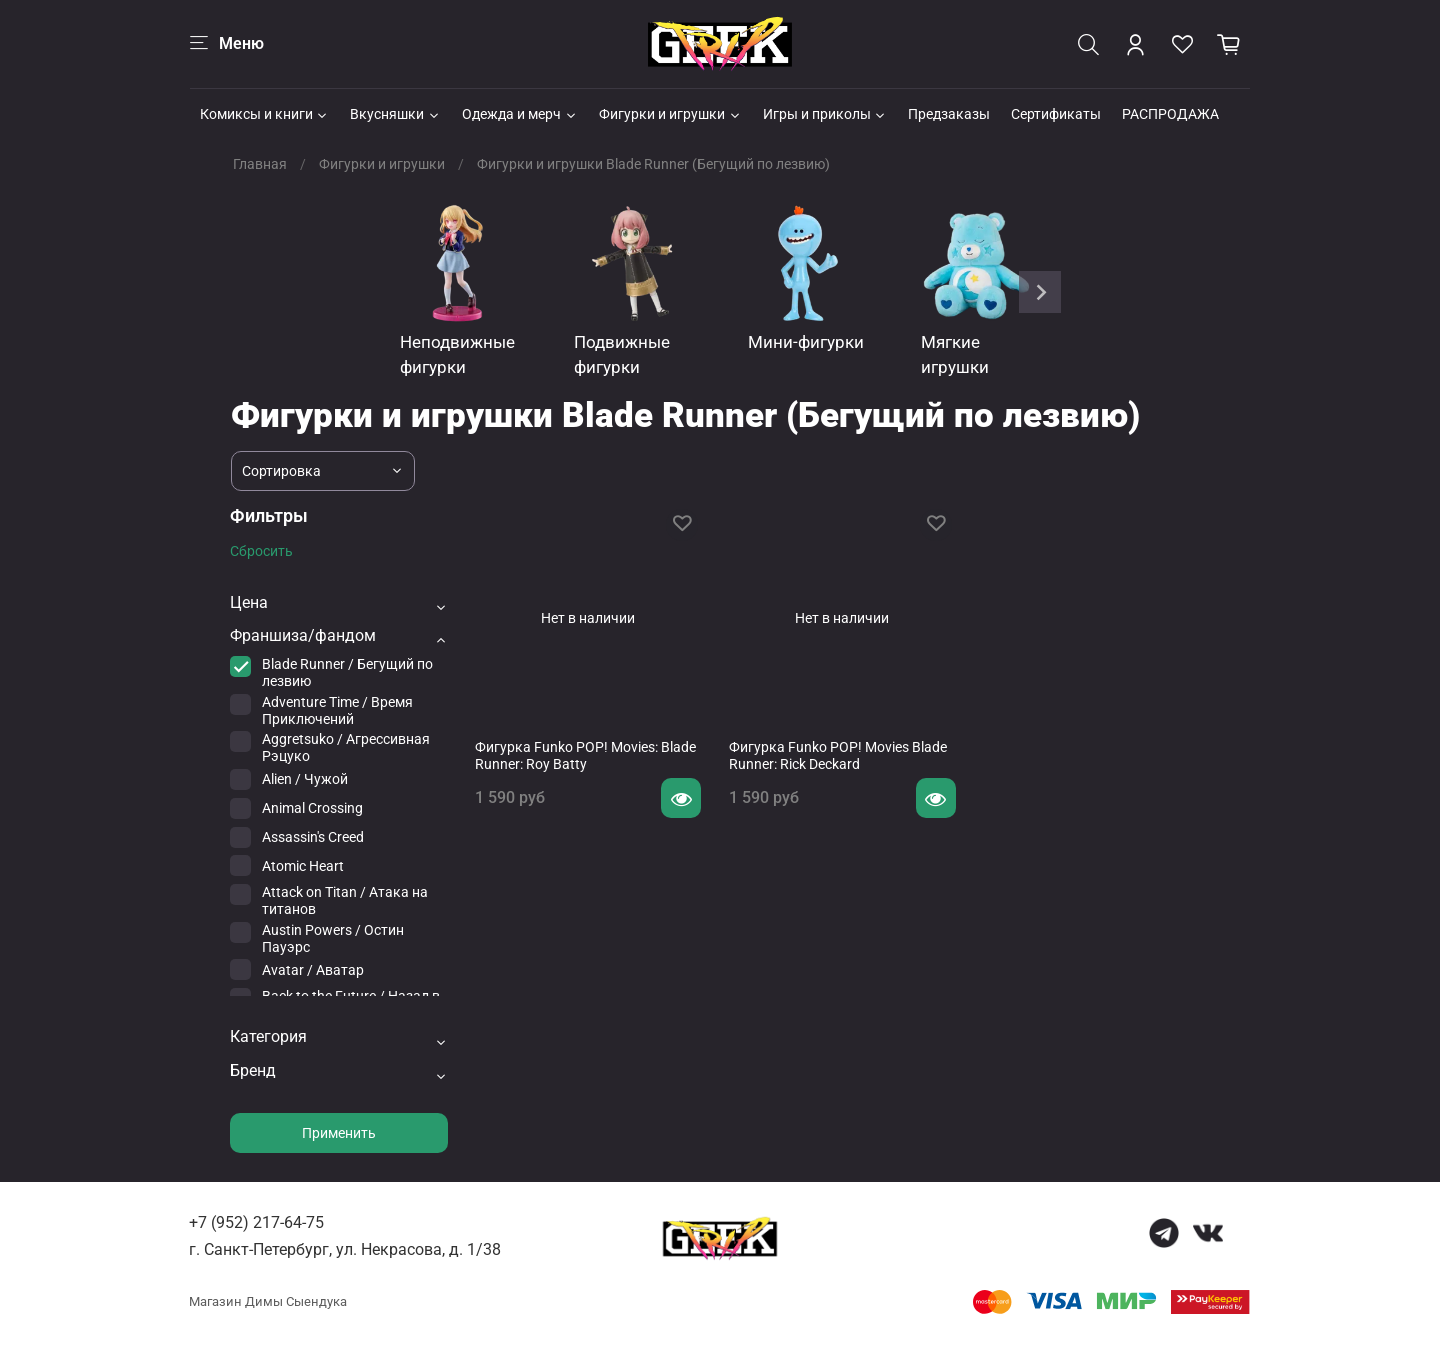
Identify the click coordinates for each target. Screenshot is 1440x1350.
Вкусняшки (395, 114)
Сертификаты (1056, 114)
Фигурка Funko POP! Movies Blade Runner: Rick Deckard (838, 756)
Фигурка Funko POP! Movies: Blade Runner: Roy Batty (585, 756)
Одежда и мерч (520, 114)
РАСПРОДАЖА (1170, 114)
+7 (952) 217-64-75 (256, 1222)
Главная (260, 164)
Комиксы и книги (265, 114)
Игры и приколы (825, 114)
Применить (339, 1133)
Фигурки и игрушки (670, 114)
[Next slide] (1040, 292)
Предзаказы (949, 114)
